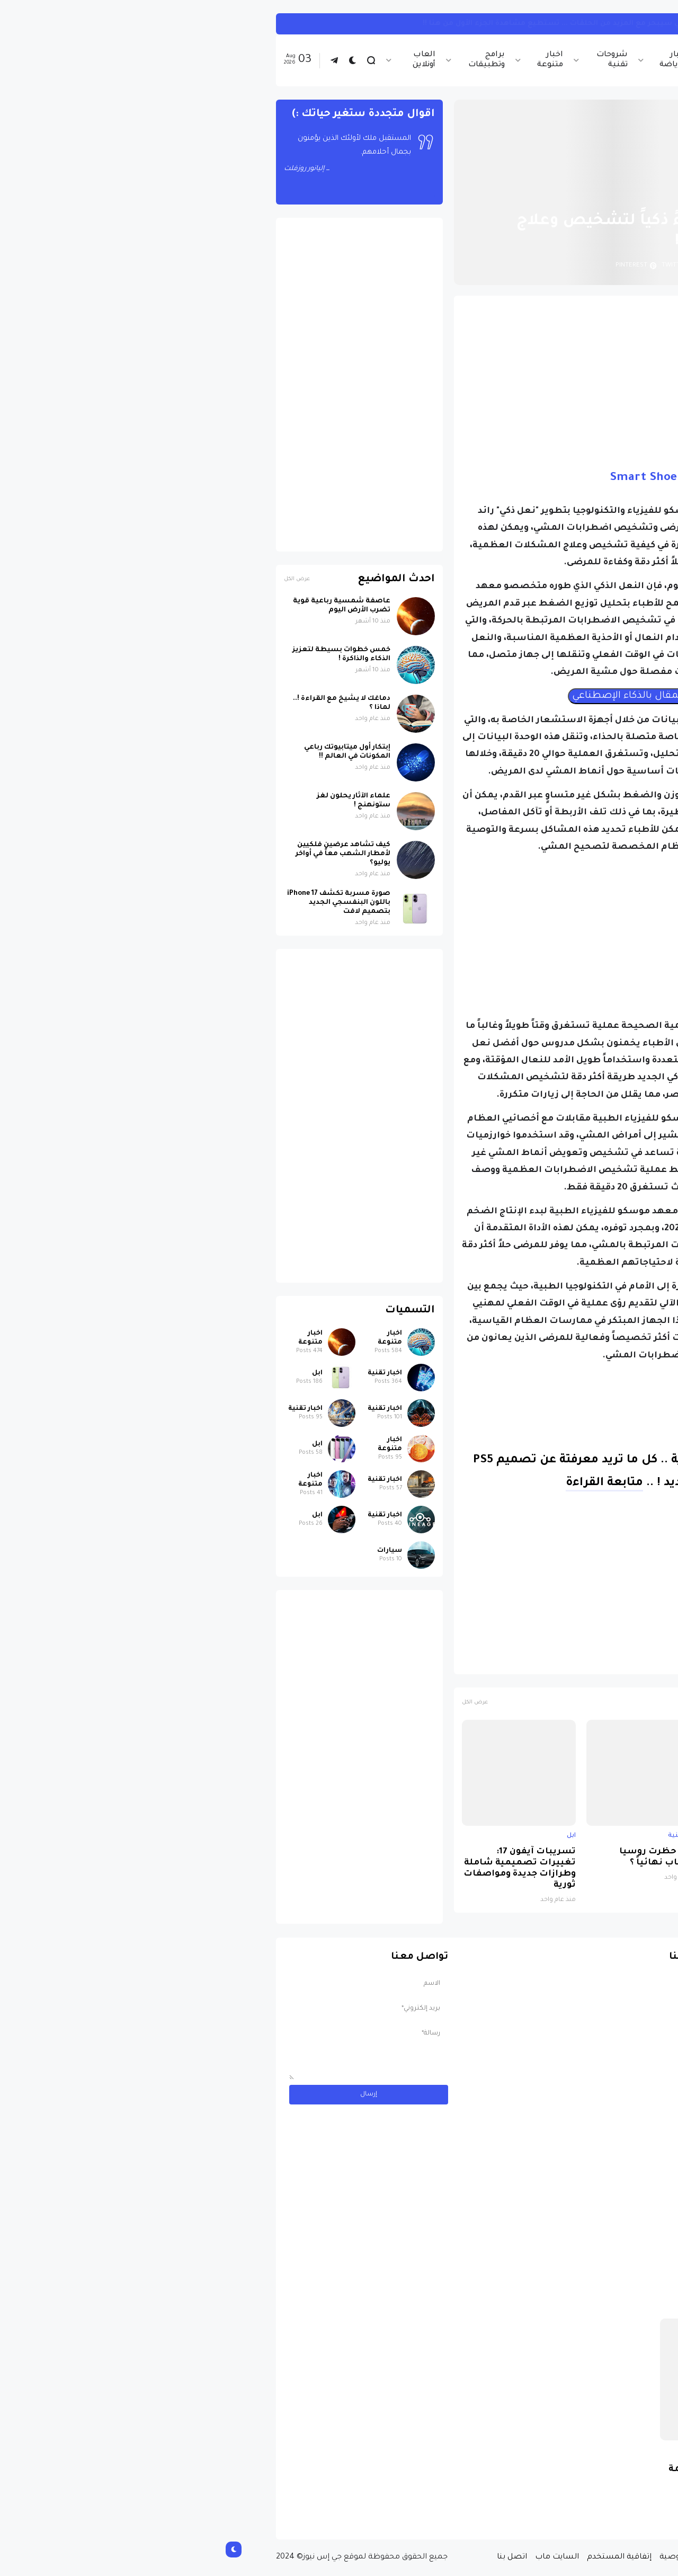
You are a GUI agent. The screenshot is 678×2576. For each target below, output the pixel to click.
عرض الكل (260, 1703)
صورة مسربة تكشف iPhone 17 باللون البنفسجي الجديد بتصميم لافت (553, 1863)
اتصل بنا (297, 2557)
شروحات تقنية (397, 60)
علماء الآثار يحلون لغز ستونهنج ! (138, 801)
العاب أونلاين (209, 60)
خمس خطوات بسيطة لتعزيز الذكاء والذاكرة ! (126, 654)
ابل (604, 1836)
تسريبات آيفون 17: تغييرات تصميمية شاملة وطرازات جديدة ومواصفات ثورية (304, 1868)
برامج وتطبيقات (271, 60)
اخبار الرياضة (458, 60)
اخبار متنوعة (335, 60)
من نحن (534, 2557)
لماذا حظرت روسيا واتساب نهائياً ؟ (444, 1857)
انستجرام (595, 23)
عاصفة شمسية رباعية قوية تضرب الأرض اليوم (126, 606)
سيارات (174, 1551)
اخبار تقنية (514, 60)
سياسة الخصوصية (478, 2557)
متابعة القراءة (389, 1483)
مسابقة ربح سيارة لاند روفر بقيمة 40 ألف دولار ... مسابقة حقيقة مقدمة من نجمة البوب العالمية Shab (528, 2488)
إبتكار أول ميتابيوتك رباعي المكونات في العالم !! (132, 752)
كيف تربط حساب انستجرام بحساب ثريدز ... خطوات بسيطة (462, 24)
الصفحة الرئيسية (571, 195)
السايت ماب (342, 2557)
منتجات (545, 1661)
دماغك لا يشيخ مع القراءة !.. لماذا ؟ (126, 703)
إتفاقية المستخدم (404, 2557)
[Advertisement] (428, 378)
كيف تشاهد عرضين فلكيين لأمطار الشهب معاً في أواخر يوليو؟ (128, 854)
